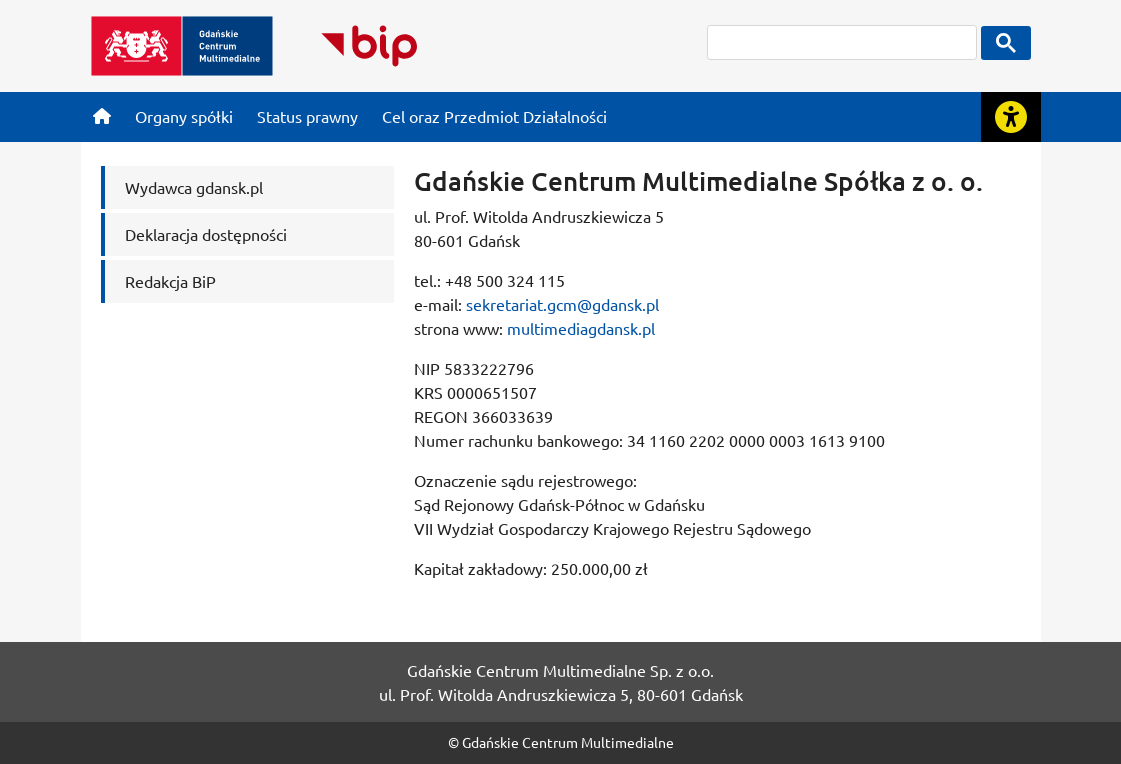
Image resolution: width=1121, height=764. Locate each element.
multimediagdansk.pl (581, 328)
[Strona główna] (102, 116)
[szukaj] (842, 42)
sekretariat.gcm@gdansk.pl (562, 304)
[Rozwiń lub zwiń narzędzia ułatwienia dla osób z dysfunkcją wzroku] (1011, 117)
